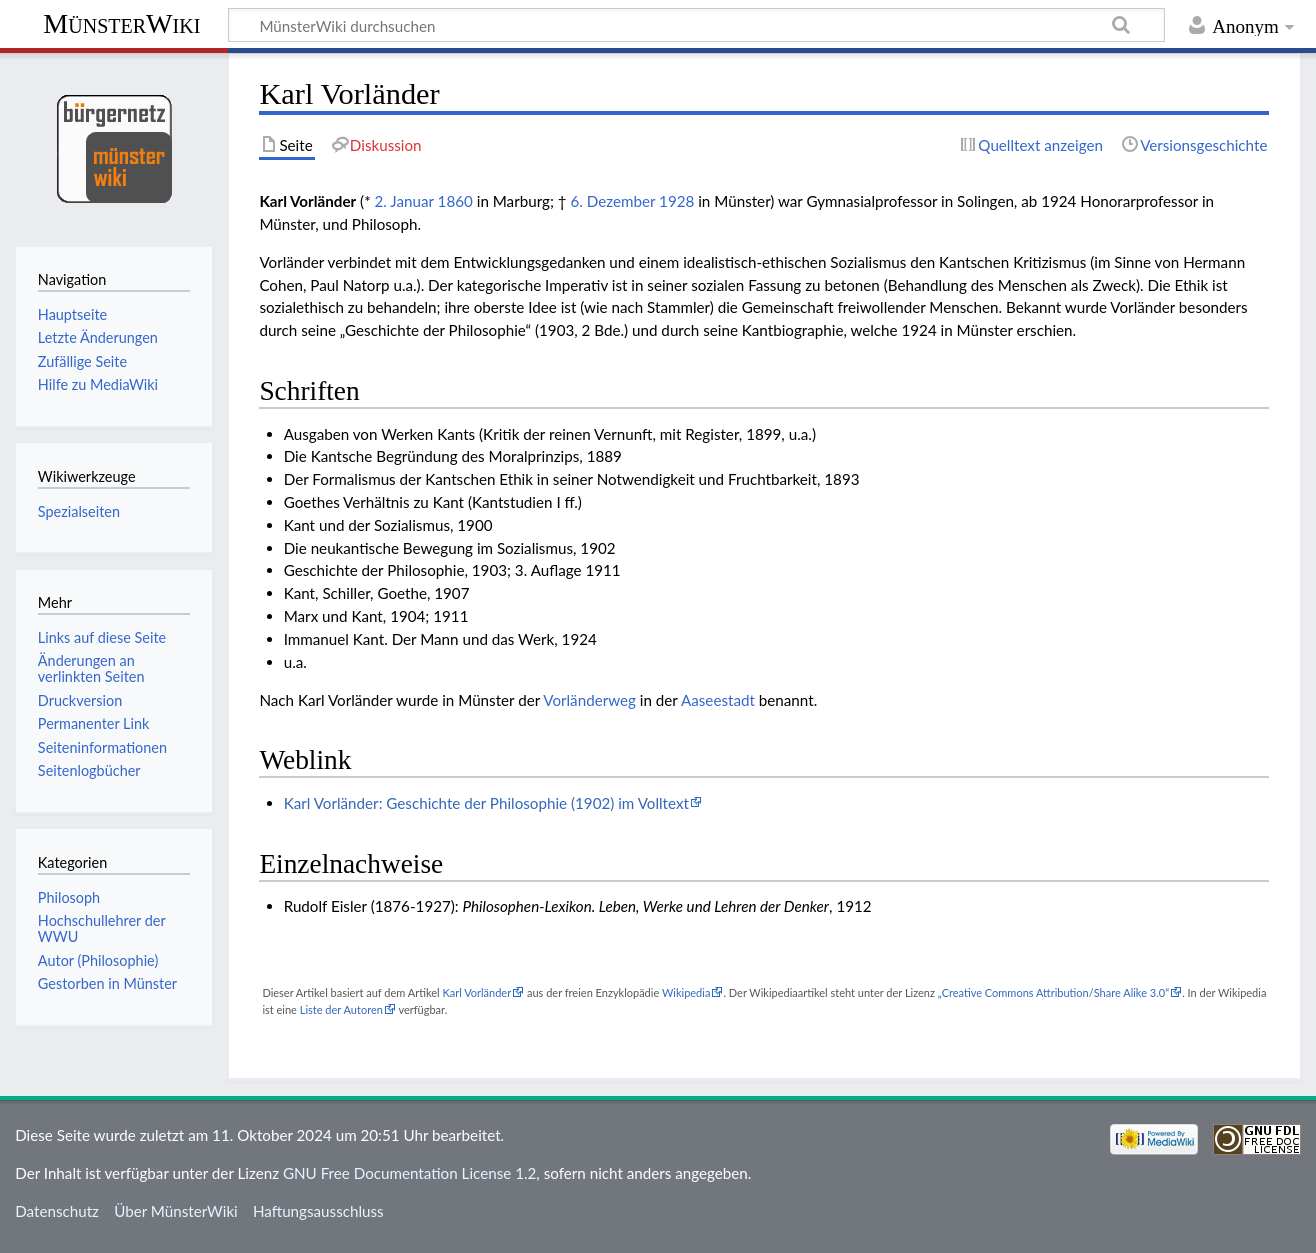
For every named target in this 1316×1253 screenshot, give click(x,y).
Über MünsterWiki (176, 1211)
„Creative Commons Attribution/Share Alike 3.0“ (1053, 992)
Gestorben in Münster (107, 983)
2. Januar (404, 201)
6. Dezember (612, 201)
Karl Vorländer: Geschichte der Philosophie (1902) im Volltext (486, 803)
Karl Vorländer (476, 992)
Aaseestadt (718, 700)
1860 (455, 201)
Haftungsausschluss (318, 1211)
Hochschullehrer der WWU (102, 928)
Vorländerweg (589, 700)
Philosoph (69, 897)
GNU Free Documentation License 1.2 (409, 1173)
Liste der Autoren (341, 1009)
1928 (676, 201)
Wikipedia (686, 992)
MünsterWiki (121, 23)
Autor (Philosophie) (98, 960)
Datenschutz (57, 1211)
